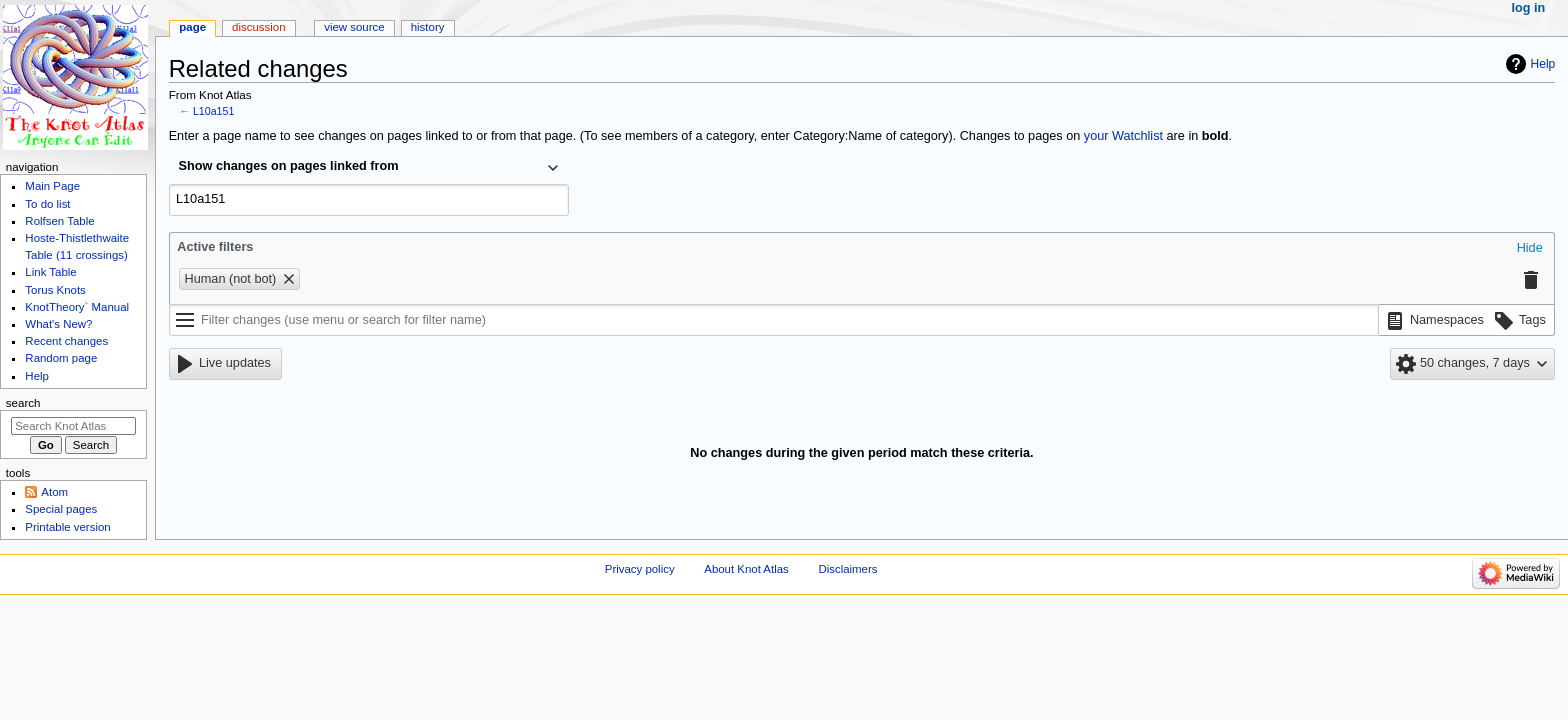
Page (192, 27)
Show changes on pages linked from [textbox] (289, 166)
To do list (47, 204)
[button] (1530, 249)
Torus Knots (55, 290)
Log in (1529, 8)
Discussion (258, 27)
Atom (54, 492)
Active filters (215, 247)
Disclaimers (847, 569)
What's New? (58, 324)
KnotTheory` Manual (77, 307)
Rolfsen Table (59, 221)
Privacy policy (640, 569)
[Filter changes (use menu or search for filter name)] (774, 320)
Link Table (50, 272)
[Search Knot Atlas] (73, 426)
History (428, 27)
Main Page (52, 186)
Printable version (67, 527)
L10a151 (214, 111)
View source (354, 27)
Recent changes (66, 341)
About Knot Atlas (746, 569)
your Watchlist (1123, 136)
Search (23, 403)
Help (1543, 64)
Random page (61, 358)
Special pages (61, 509)
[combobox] (369, 168)
